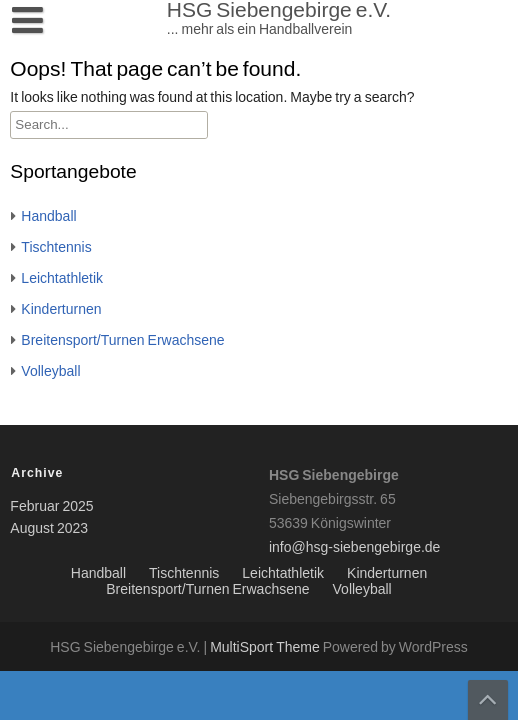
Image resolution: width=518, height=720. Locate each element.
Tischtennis (56, 248)
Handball (48, 217)
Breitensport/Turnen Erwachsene (122, 341)
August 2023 (49, 529)
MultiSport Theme (266, 648)
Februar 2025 (51, 507)
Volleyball (50, 372)
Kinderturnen (61, 310)
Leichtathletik (62, 279)
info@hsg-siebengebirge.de (354, 548)
